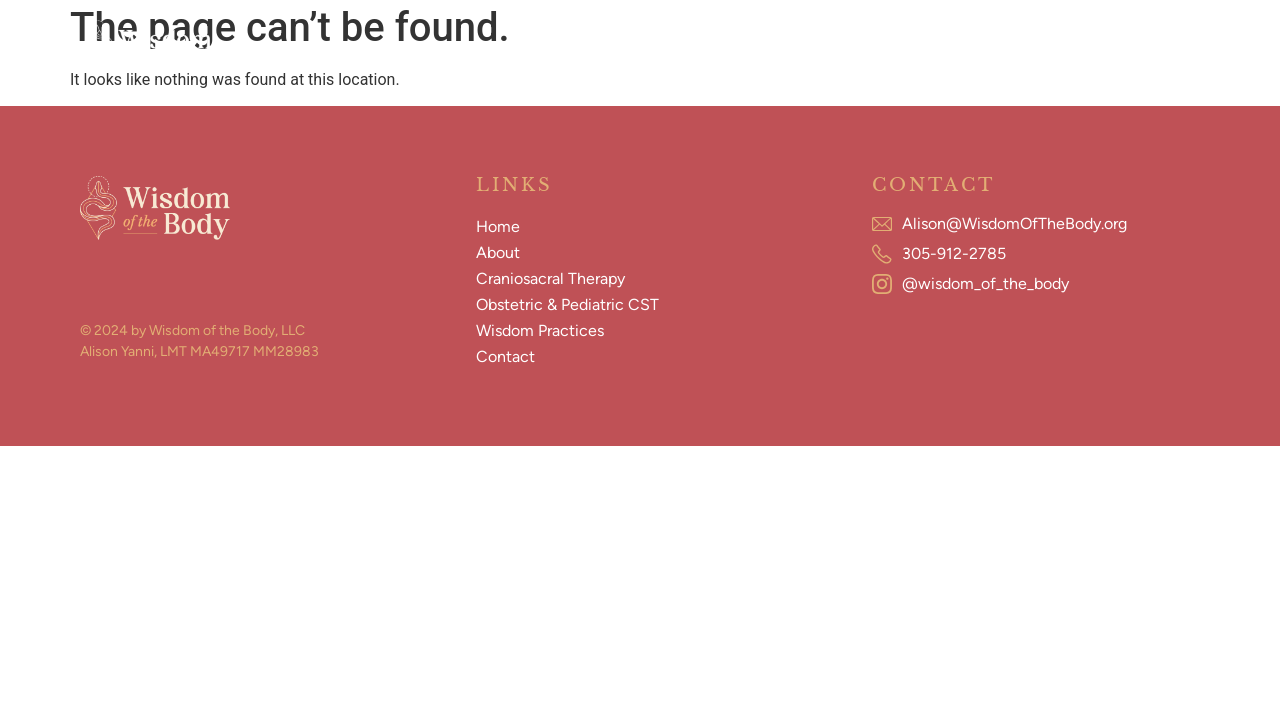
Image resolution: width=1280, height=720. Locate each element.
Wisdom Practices (908, 47)
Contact (1027, 47)
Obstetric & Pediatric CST (725, 47)
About (408, 47)
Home (340, 47)
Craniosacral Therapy (531, 47)
